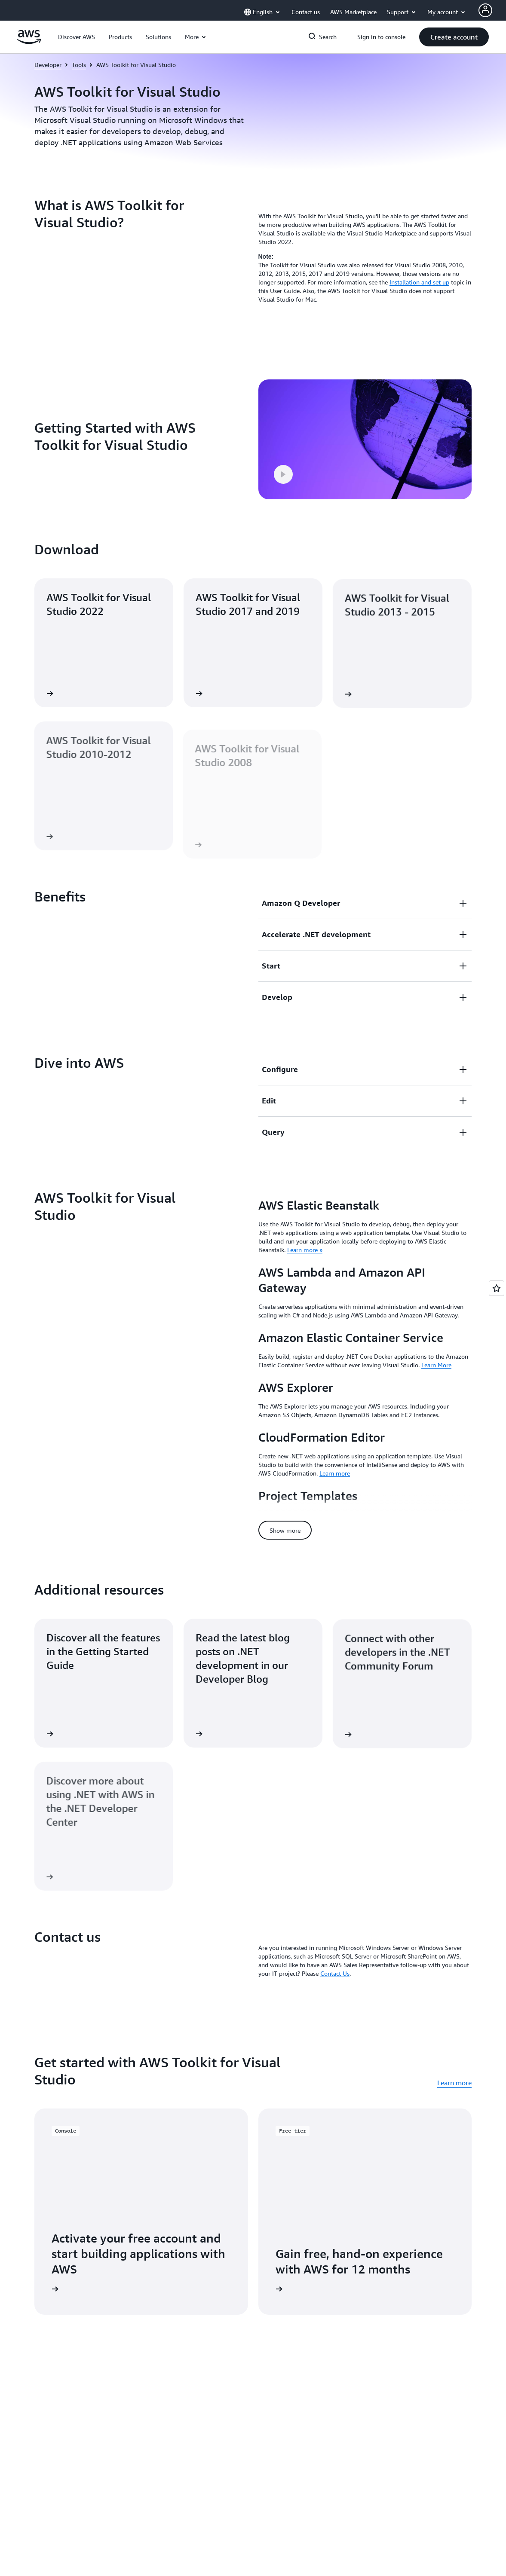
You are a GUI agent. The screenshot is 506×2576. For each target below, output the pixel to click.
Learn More (436, 1365)
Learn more (334, 1473)
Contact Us (335, 1950)
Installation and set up (419, 282)
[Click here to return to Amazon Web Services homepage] (29, 41)
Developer (47, 64)
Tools (79, 64)
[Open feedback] (496, 1288)
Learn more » (304, 1249)
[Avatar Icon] (485, 10)
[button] (76, 37)
